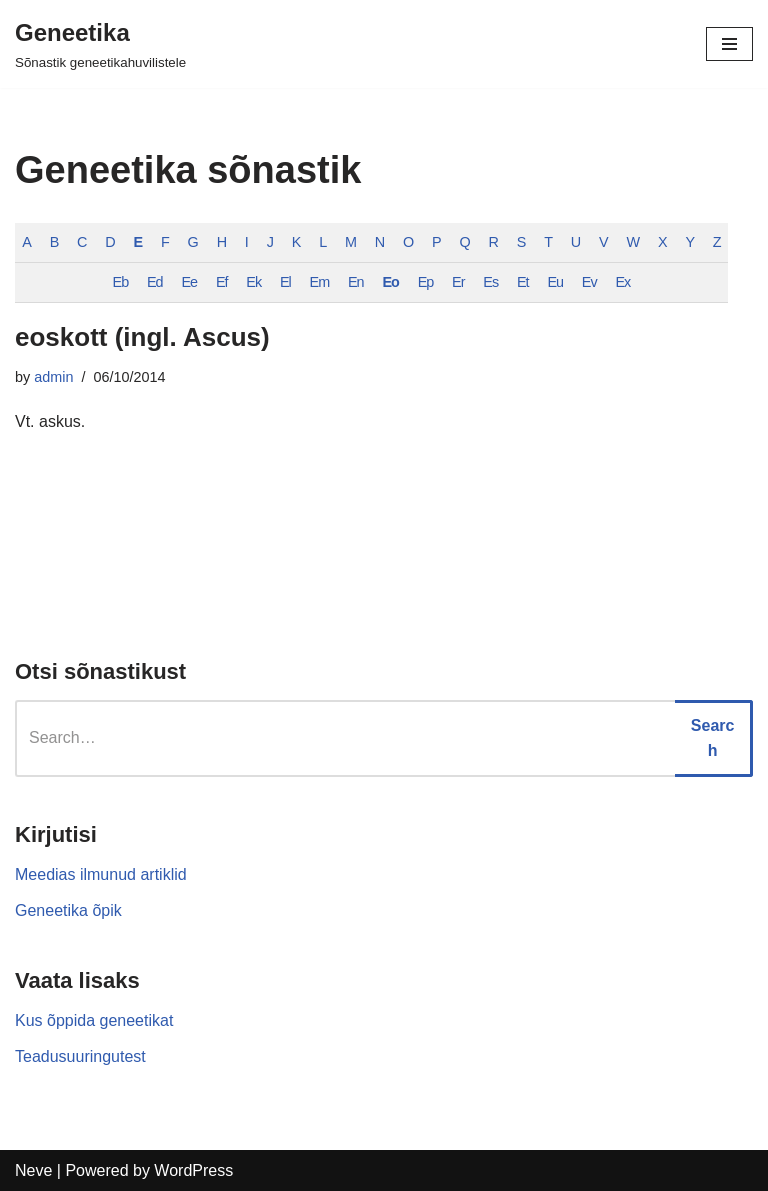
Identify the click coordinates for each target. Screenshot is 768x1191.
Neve (33, 1170)
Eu (555, 282)
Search (713, 738)
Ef (222, 282)
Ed (155, 282)
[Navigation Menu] (729, 44)
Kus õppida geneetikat (94, 1020)
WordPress (193, 1170)
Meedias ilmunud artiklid (101, 874)
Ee (189, 282)
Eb (121, 282)
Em (320, 282)
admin (53, 377)
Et (523, 282)
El (285, 282)
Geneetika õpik (68, 910)
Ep (426, 282)
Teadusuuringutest (80, 1056)
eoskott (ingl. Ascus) (142, 337)
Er (458, 282)
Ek (253, 282)
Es (490, 282)
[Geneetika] (100, 44)
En (356, 282)
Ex (622, 282)
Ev (589, 282)
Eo (390, 282)
